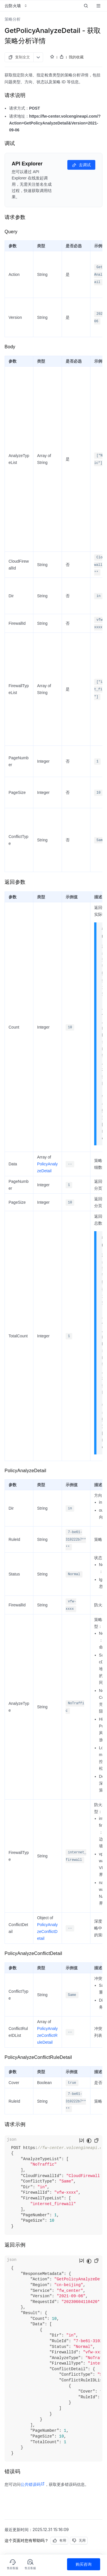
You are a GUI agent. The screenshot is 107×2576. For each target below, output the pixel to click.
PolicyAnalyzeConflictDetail (47, 1931)
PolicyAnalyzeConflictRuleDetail (47, 2035)
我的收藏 (76, 57)
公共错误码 (33, 2484)
